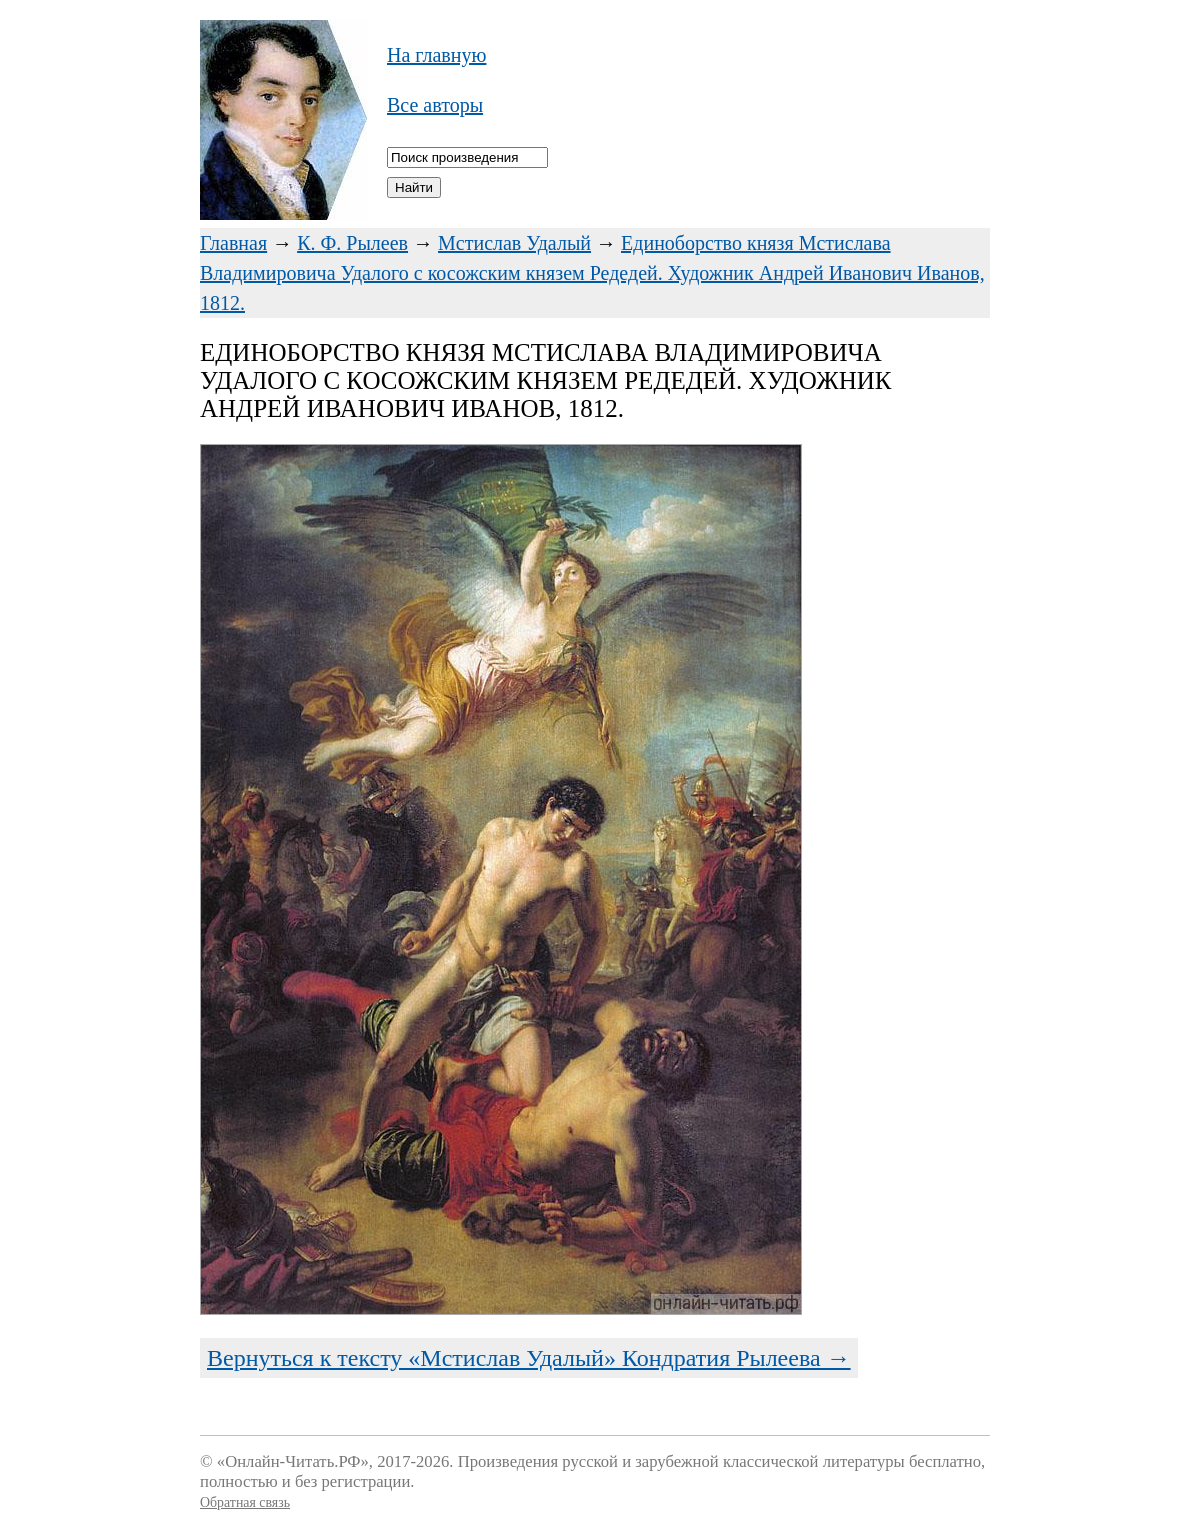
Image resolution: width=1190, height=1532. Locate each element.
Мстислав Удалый (514, 243)
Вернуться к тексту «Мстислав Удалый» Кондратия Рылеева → (529, 1358)
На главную (436, 55)
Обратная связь (245, 1502)
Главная (233, 243)
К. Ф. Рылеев (352, 243)
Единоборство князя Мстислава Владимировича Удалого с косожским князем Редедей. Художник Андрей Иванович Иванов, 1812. (592, 273)
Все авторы (435, 105)
